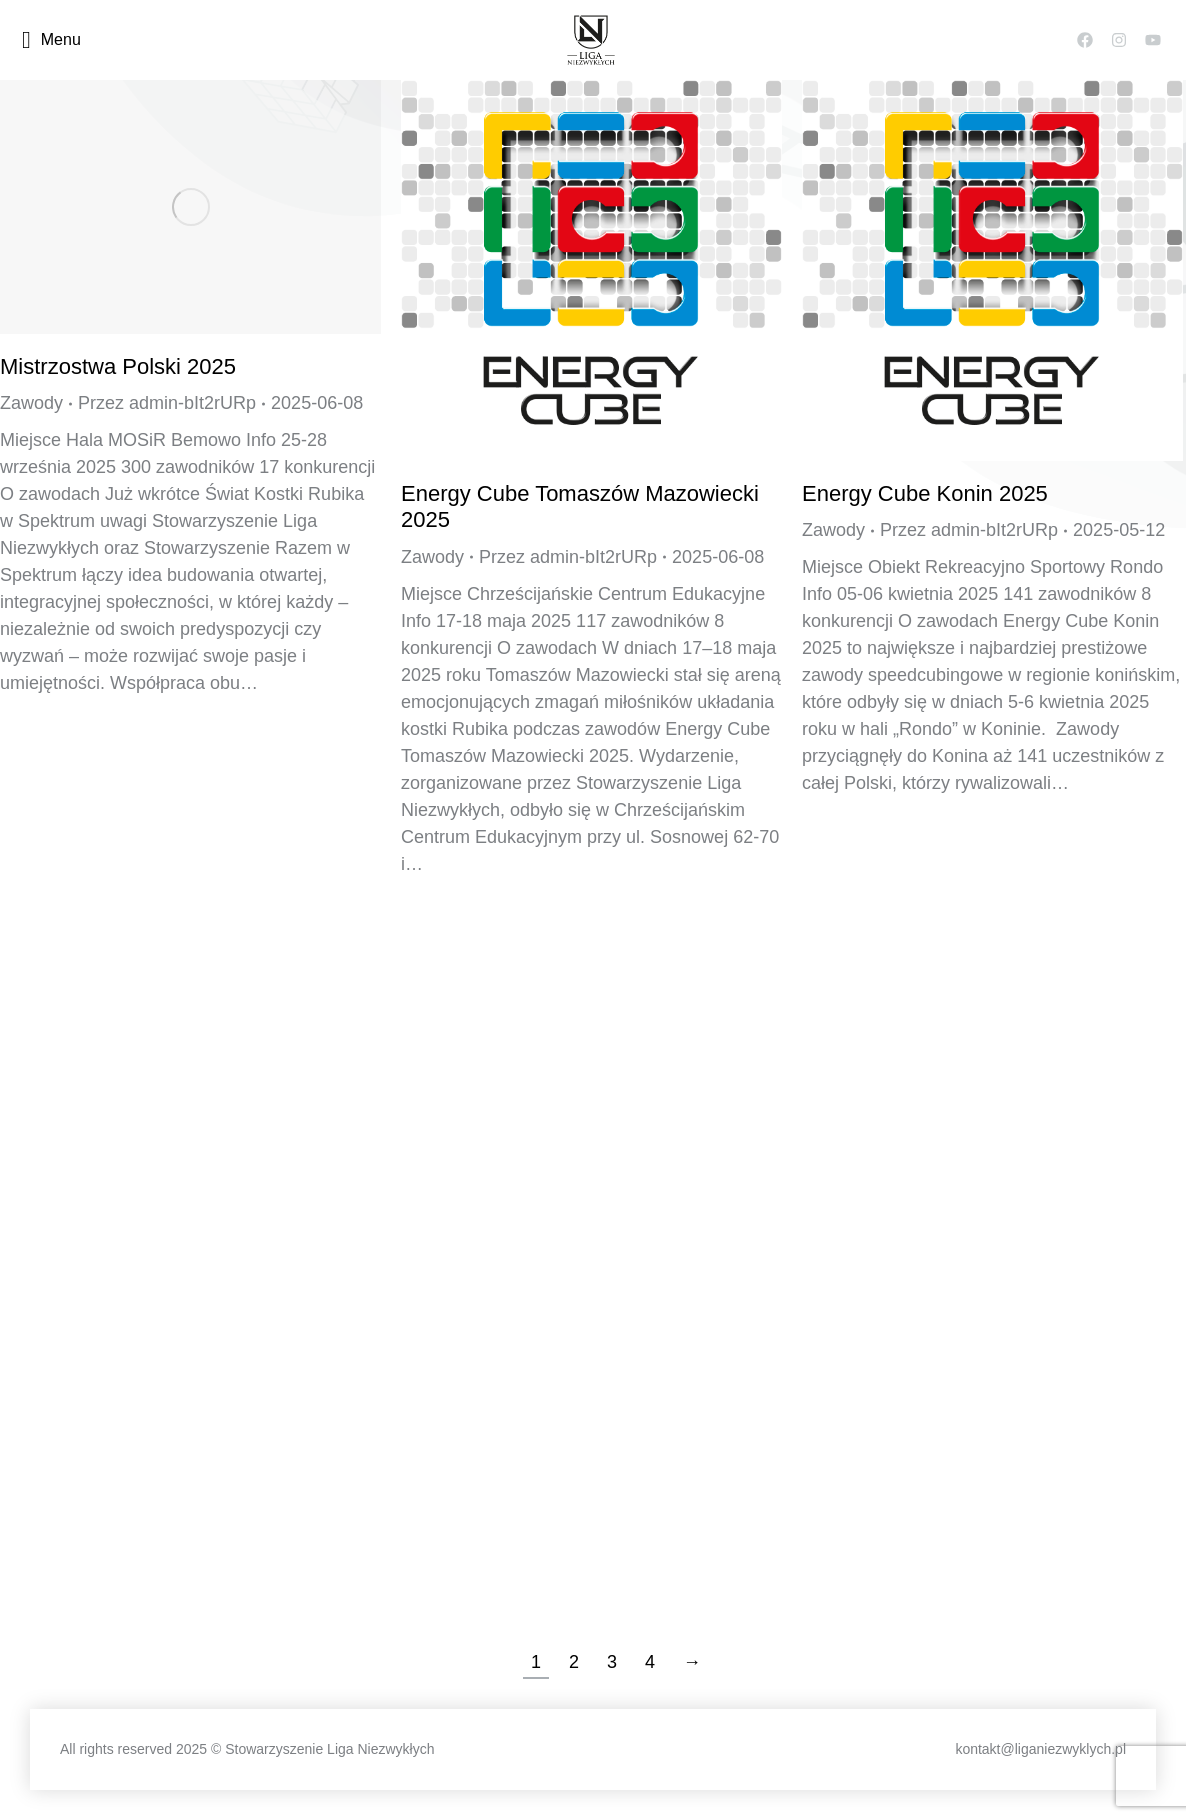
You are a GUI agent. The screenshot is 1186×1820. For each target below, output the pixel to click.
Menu (51, 40)
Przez (167, 403)
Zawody (31, 403)
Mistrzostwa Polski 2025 (118, 366)
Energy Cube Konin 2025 (925, 493)
